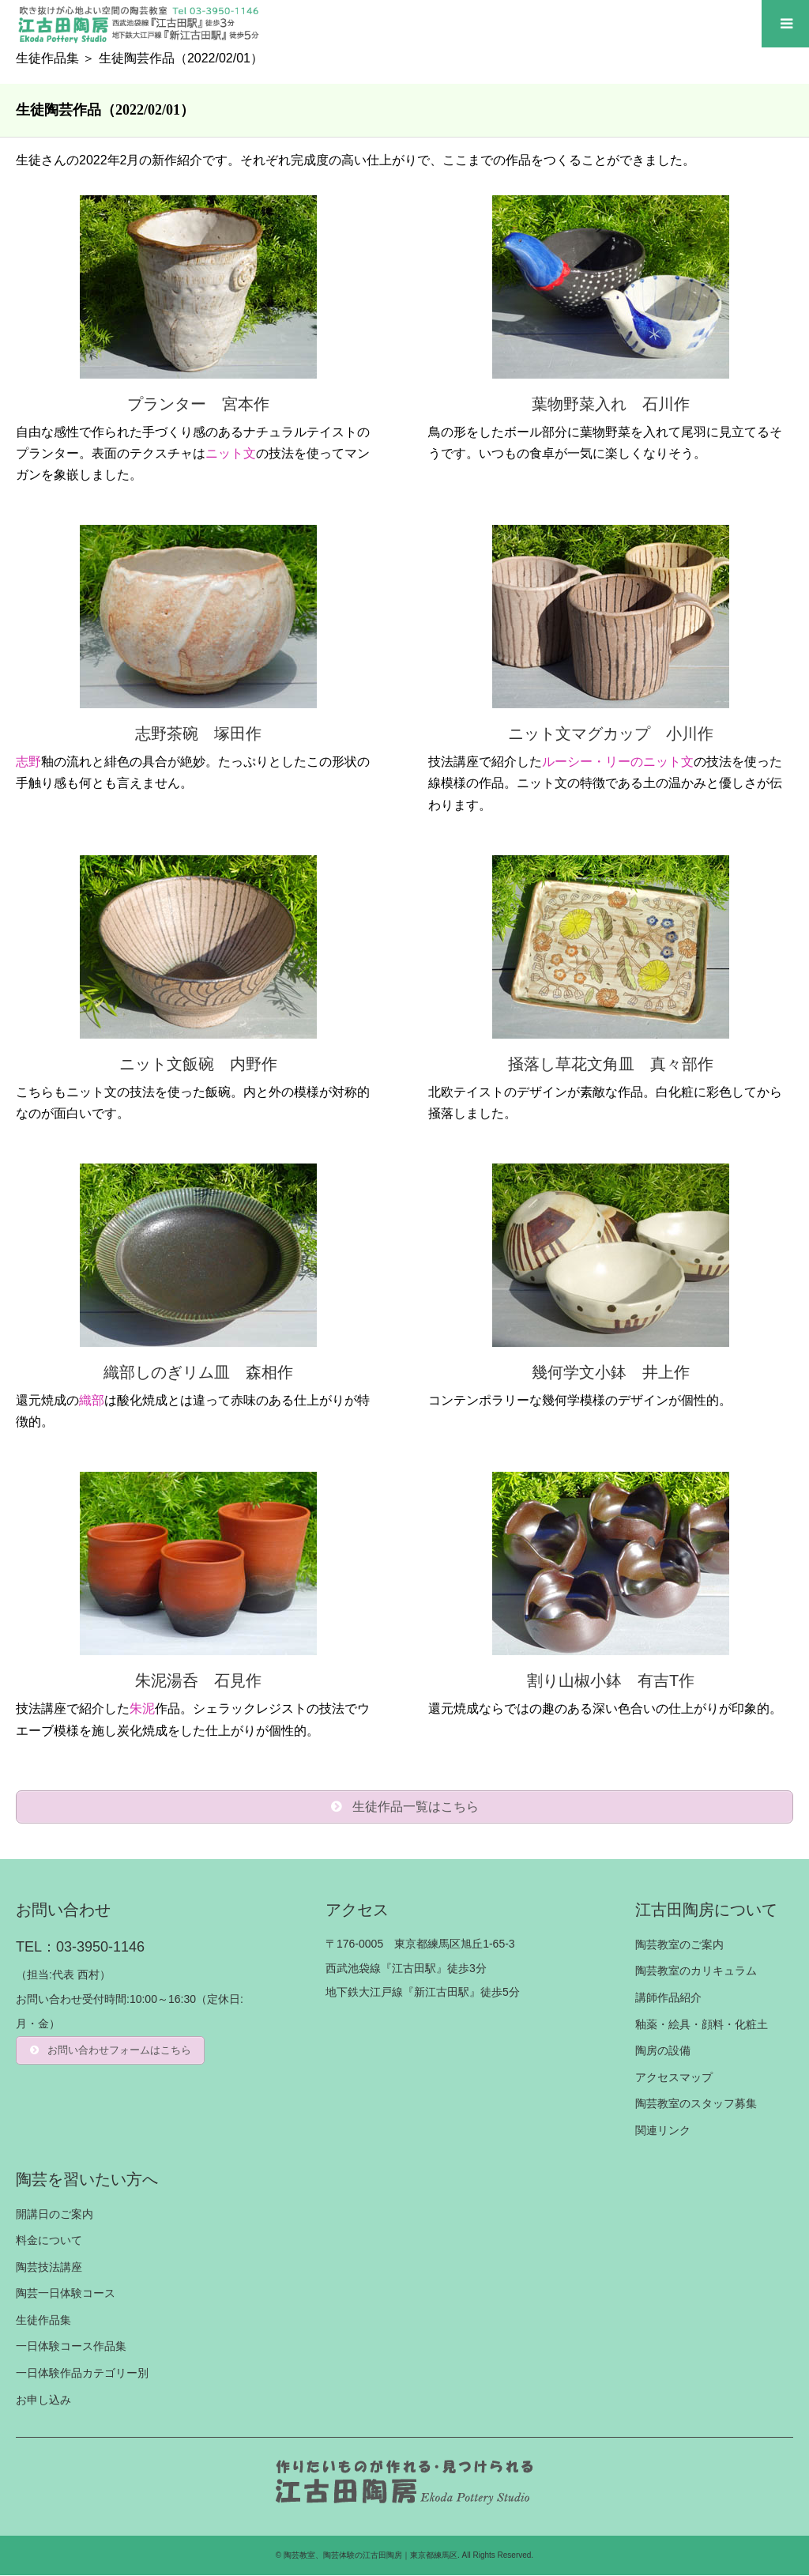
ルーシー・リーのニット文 (618, 761)
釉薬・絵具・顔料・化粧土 (701, 2024)
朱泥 (142, 1708)
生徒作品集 (47, 58)
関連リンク (662, 2130)
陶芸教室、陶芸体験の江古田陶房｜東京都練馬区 (370, 2555)
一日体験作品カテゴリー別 (82, 2373)
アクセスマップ (674, 2077)
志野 (28, 761)
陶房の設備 (662, 2050)
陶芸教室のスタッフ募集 (696, 2103)
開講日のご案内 (54, 2214)
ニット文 (230, 453)
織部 (91, 1400)
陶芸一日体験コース (65, 2293)
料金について (49, 2240)
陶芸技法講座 (49, 2267)
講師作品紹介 (668, 1997)
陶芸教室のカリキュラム (696, 1970)
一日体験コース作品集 (71, 2346)
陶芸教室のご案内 (679, 1944)
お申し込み (43, 2399)
